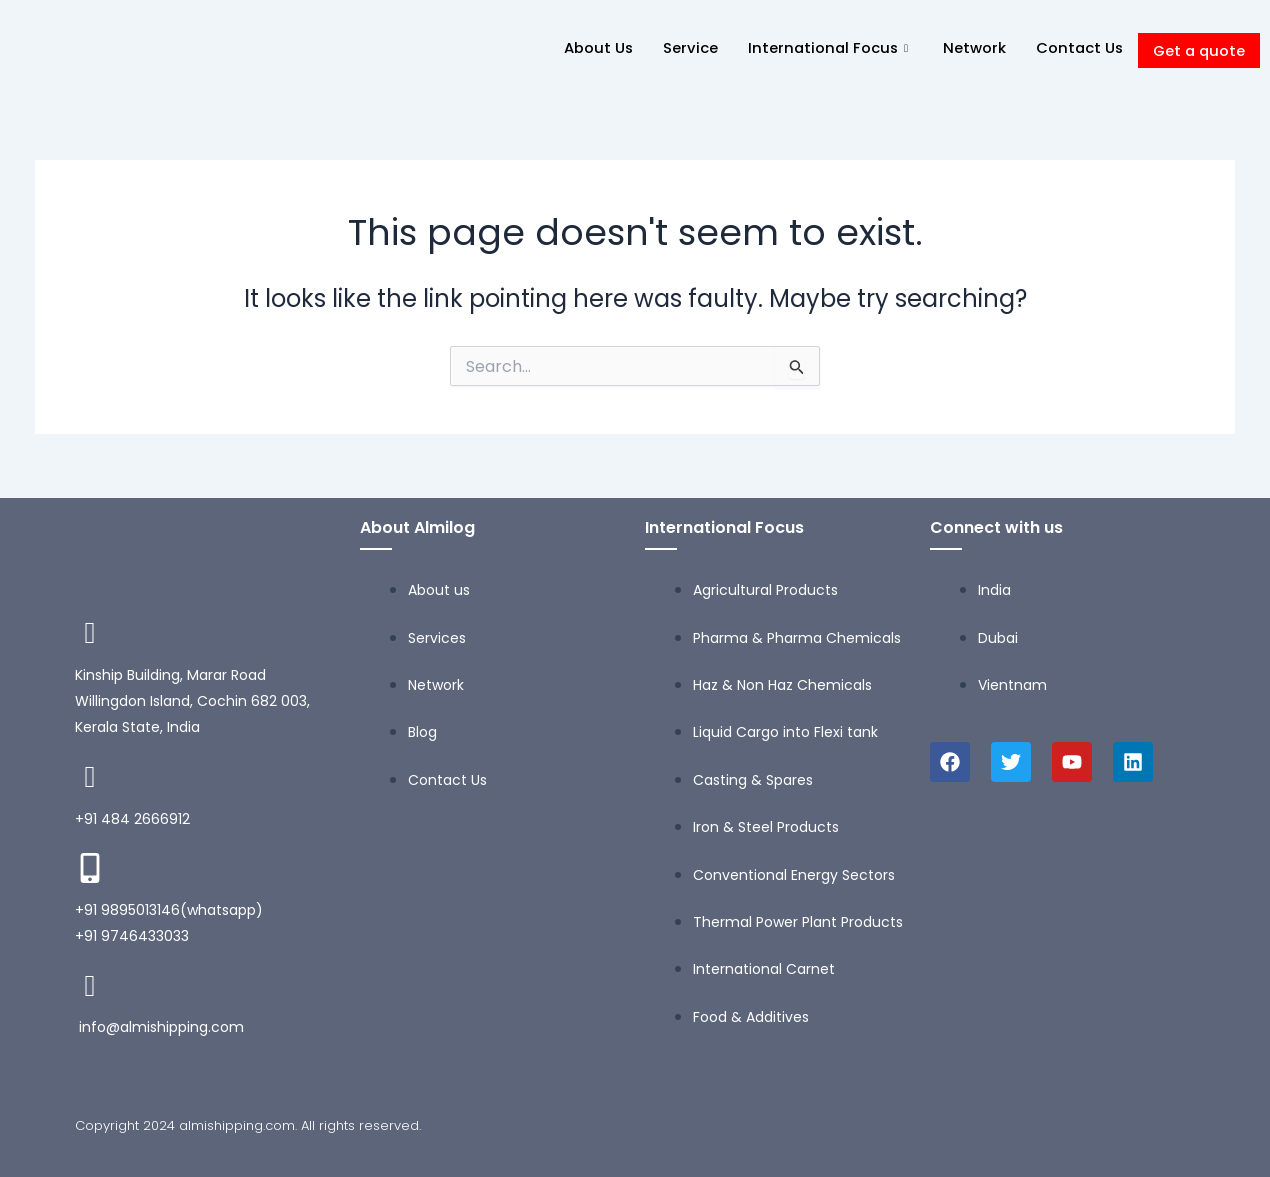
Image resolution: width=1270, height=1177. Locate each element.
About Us (590, 47)
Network (969, 47)
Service (682, 47)
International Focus (824, 47)
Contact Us (1075, 47)
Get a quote (1197, 50)
